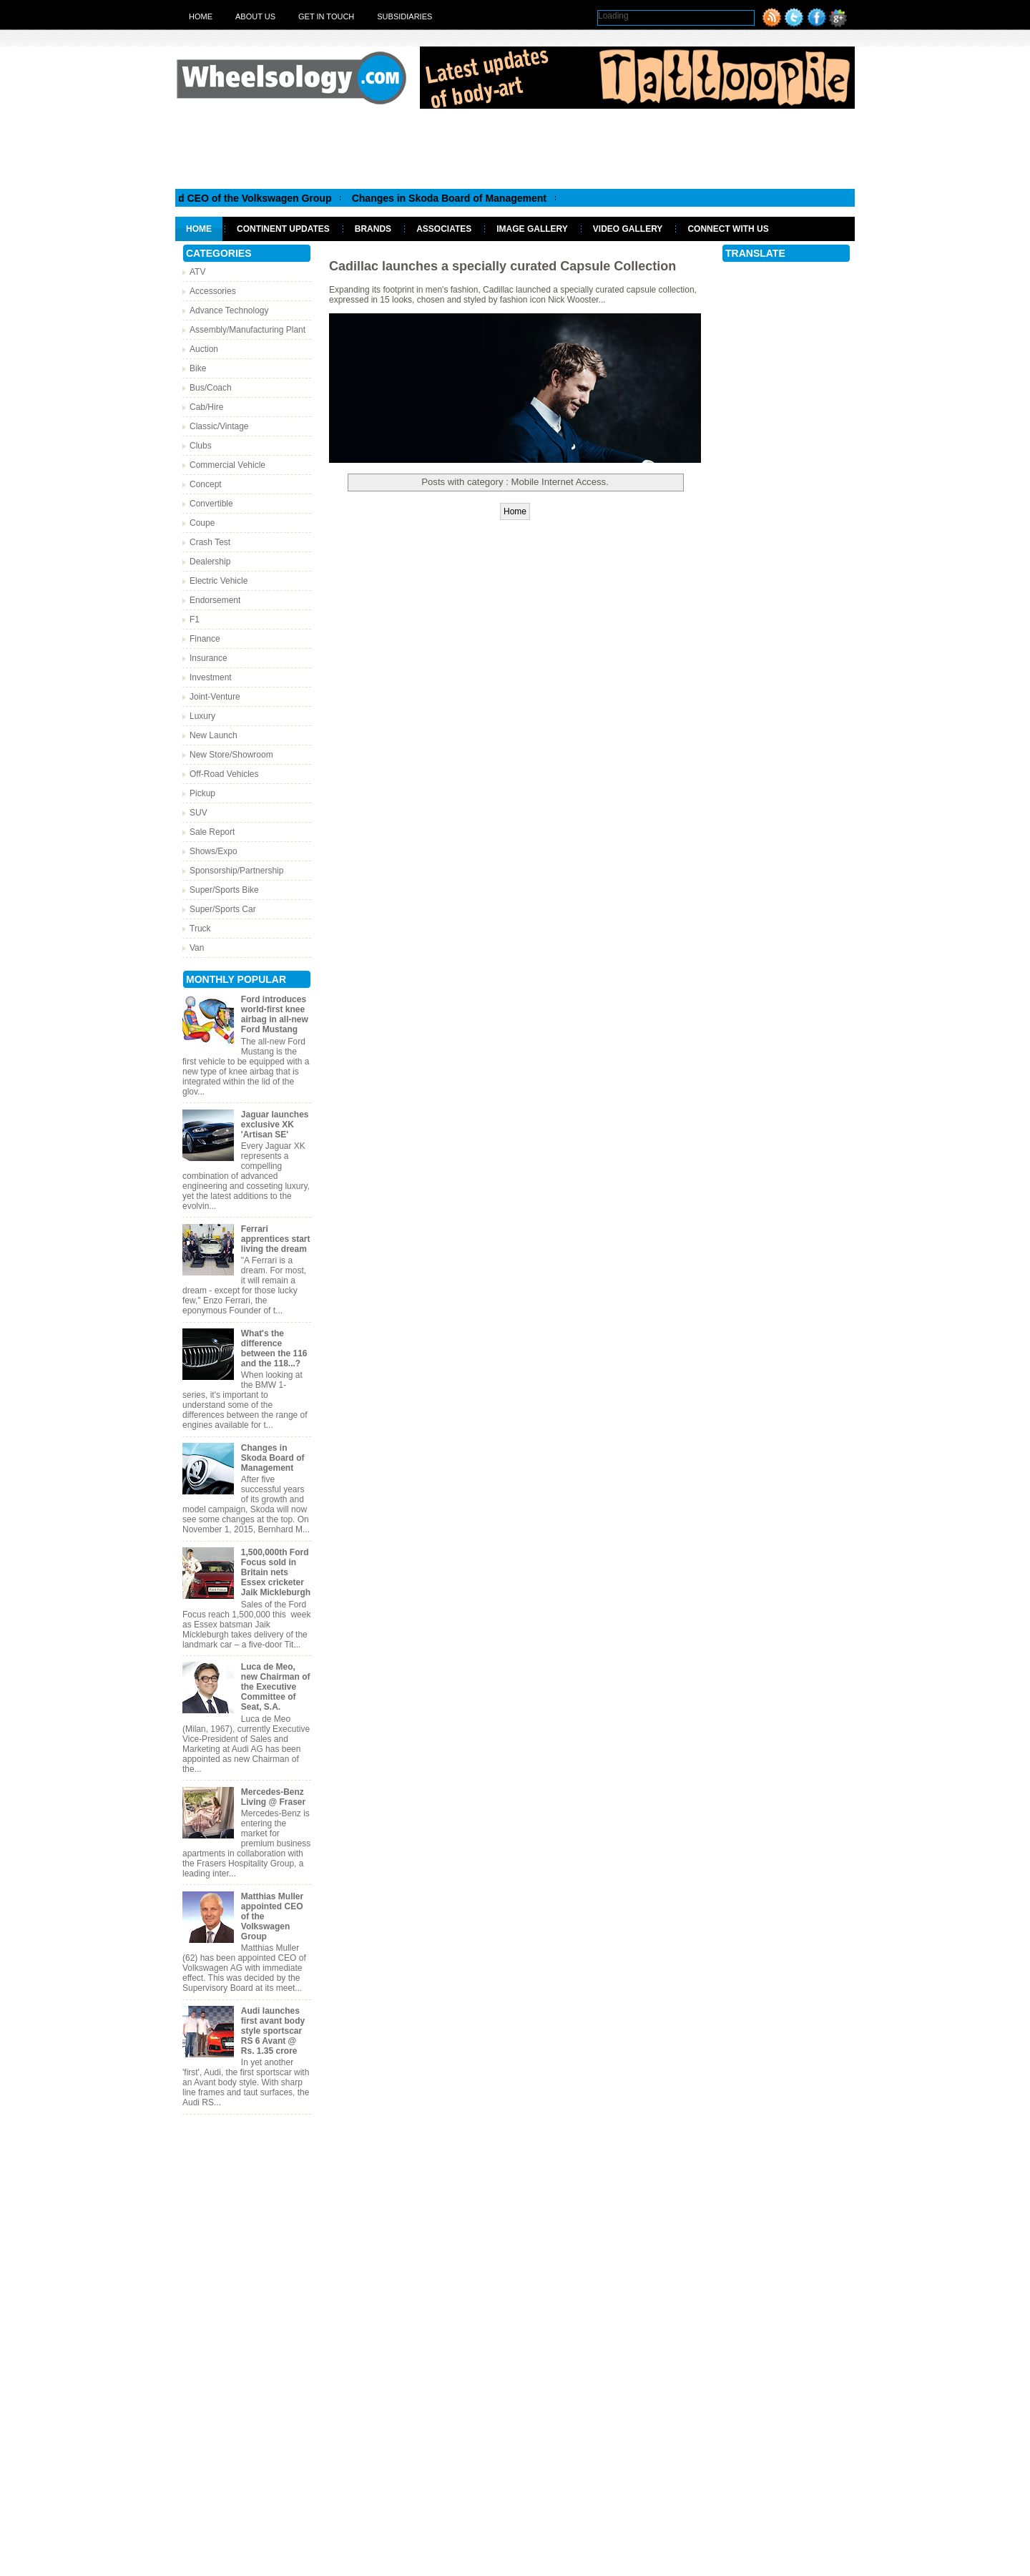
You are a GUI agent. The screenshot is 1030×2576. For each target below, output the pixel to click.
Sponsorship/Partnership (236, 871)
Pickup (202, 793)
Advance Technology (229, 310)
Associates (443, 229)
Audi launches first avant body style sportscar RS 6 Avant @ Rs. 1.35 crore (273, 2031)
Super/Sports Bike (224, 890)
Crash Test (210, 542)
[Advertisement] (515, 148)
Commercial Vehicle (227, 465)
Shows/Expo (213, 851)
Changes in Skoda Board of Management (461, 198)
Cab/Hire (206, 407)
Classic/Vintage (219, 426)
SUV (198, 813)
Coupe (202, 523)
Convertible (211, 504)
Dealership (210, 562)
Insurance (208, 658)
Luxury (202, 716)
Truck (200, 929)
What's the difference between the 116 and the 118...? (274, 1348)
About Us (255, 16)
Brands (373, 229)
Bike (198, 368)
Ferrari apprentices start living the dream (275, 1239)
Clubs (201, 446)
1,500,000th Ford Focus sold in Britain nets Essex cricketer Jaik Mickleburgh (275, 1572)
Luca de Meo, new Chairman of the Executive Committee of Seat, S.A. (275, 1687)
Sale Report (212, 832)
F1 (195, 619)
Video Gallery (628, 229)
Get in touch (326, 16)
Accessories (213, 291)
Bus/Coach (211, 388)
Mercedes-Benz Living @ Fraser (273, 1797)
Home (200, 16)
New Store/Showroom (231, 755)
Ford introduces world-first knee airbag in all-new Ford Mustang (274, 1014)
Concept (206, 484)
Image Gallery (532, 229)
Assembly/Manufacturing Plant (247, 330)
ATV (197, 272)
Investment (211, 677)
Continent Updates (283, 229)
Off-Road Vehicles (224, 774)
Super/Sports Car (223, 909)
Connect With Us (727, 229)
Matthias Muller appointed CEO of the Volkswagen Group (208, 198)
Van (197, 948)
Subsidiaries (404, 16)
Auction (204, 349)
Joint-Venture (215, 697)
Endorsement (215, 600)
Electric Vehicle (218, 581)
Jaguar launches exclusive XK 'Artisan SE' (275, 1125)
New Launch (213, 735)
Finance (205, 639)
